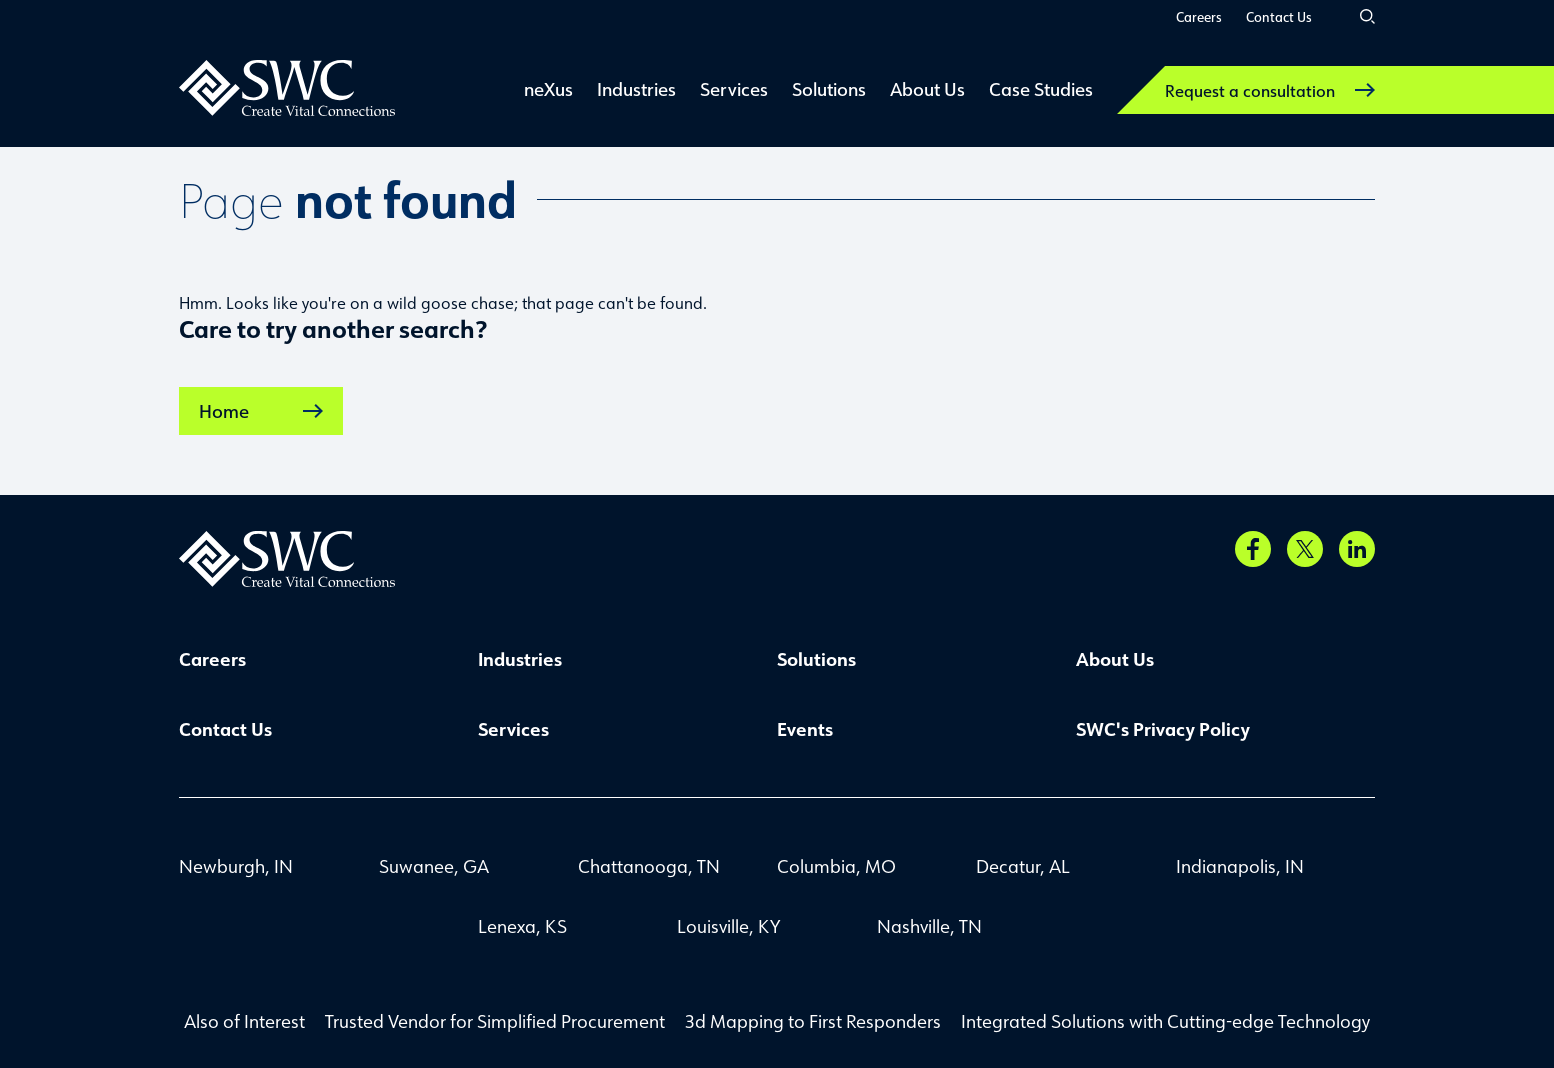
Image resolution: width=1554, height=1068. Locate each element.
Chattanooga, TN (649, 866)
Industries (520, 659)
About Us (1115, 659)
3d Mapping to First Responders (813, 1021)
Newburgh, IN (236, 866)
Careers (1199, 16)
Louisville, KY (728, 926)
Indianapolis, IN (1240, 866)
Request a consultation (1270, 90)
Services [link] (734, 89)
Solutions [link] (829, 89)
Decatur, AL (1023, 866)
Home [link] (261, 411)
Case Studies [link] (1041, 89)
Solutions (816, 659)
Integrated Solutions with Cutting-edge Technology (1165, 1021)
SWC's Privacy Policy (1163, 729)
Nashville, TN (929, 926)
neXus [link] (548, 89)
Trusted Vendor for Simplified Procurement (495, 1021)
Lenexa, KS (522, 926)
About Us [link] (927, 89)
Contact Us (1279, 16)
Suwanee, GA (434, 866)
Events (805, 729)
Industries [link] (636, 89)
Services (513, 729)
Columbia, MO (836, 866)
